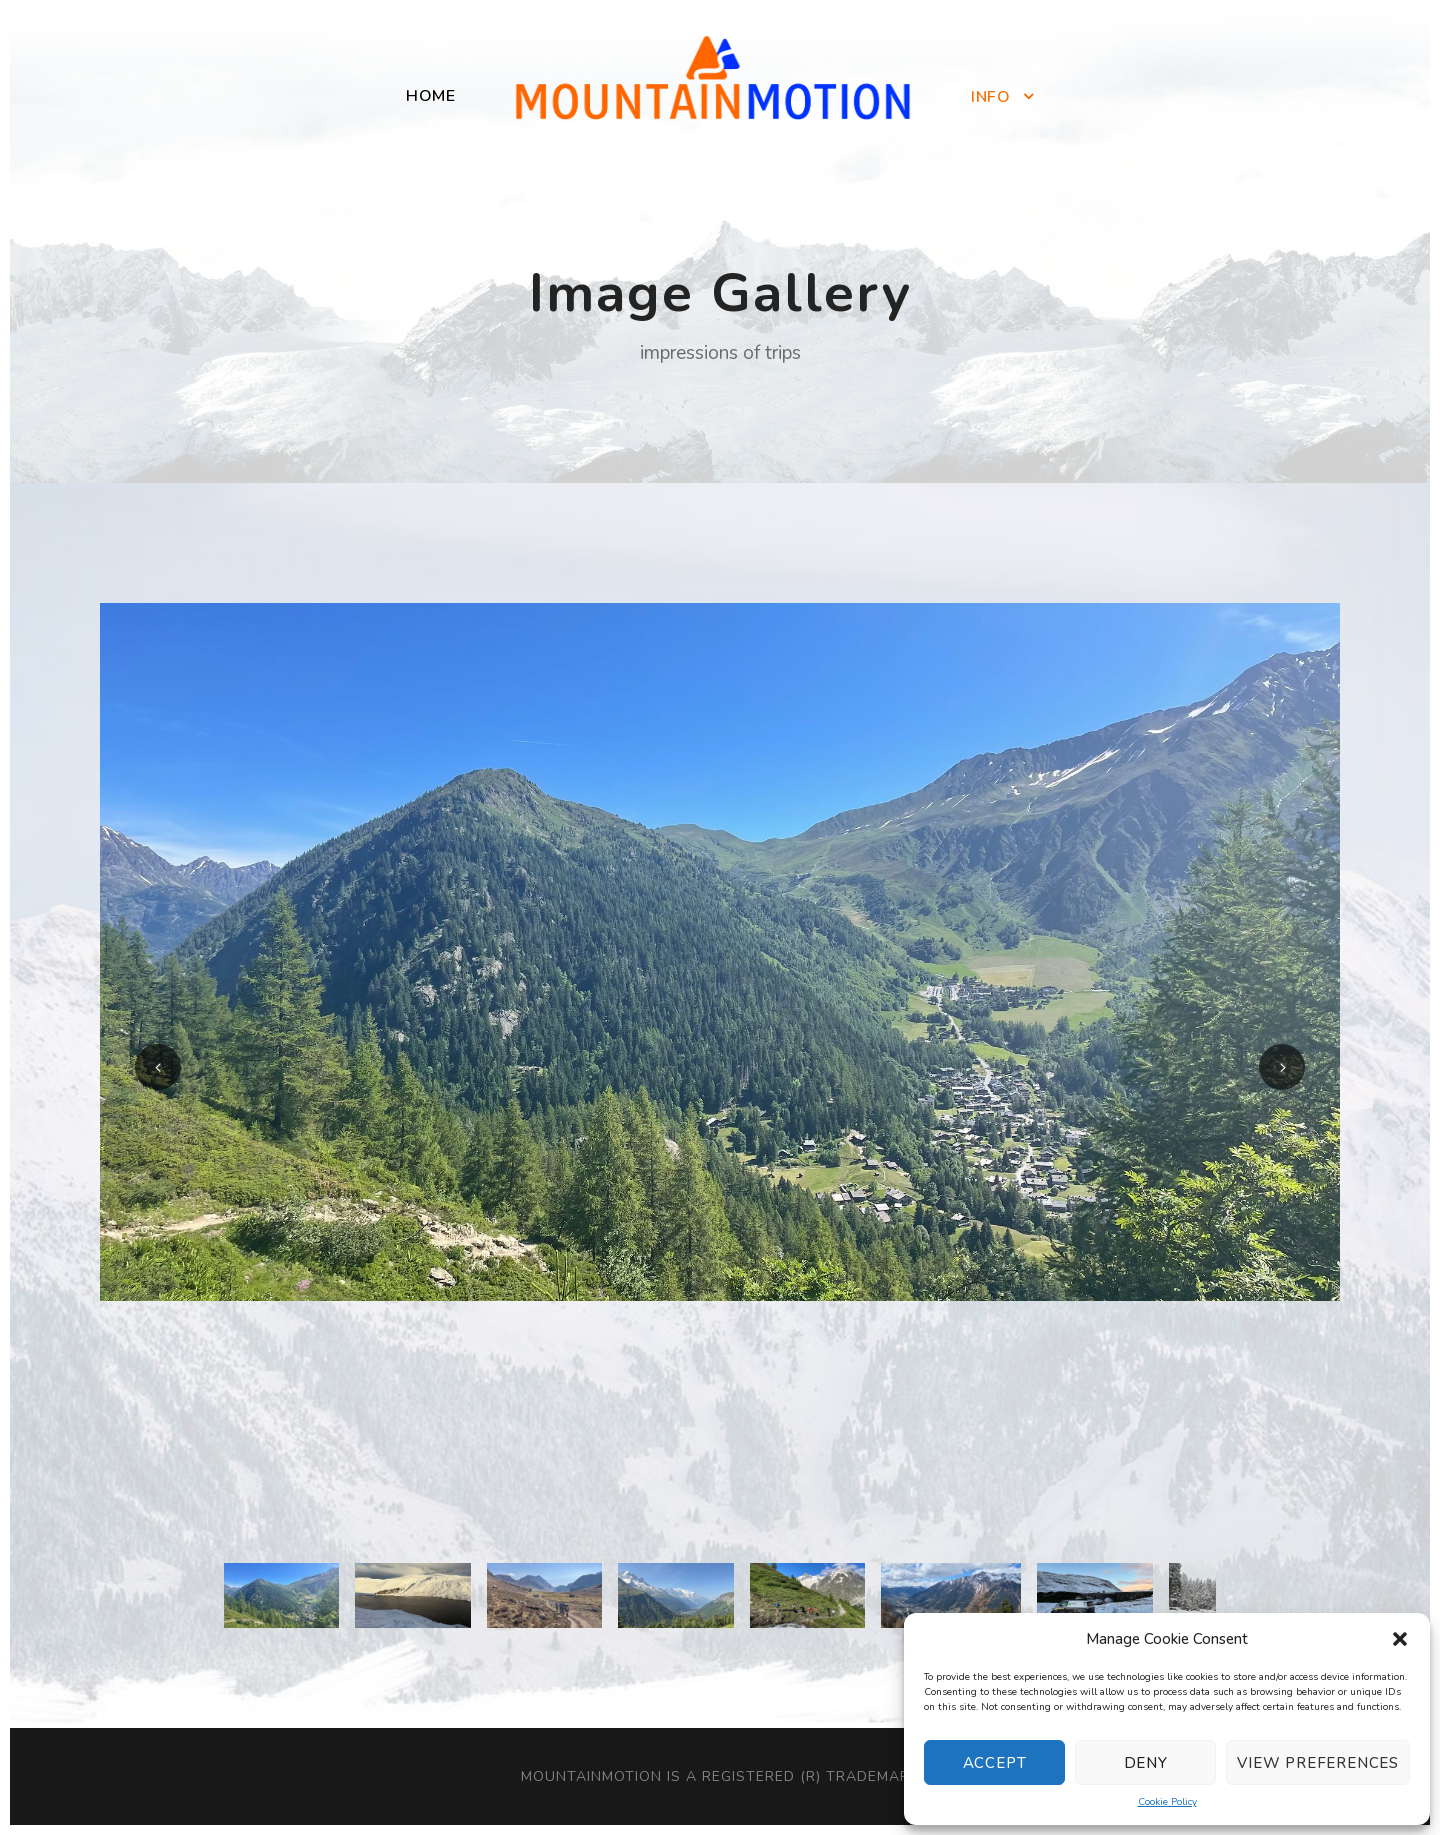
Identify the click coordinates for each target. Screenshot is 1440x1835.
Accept (995, 1763)
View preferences (1318, 1763)
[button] (1400, 1639)
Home (430, 96)
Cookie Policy (1167, 1802)
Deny (1146, 1763)
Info (990, 97)
